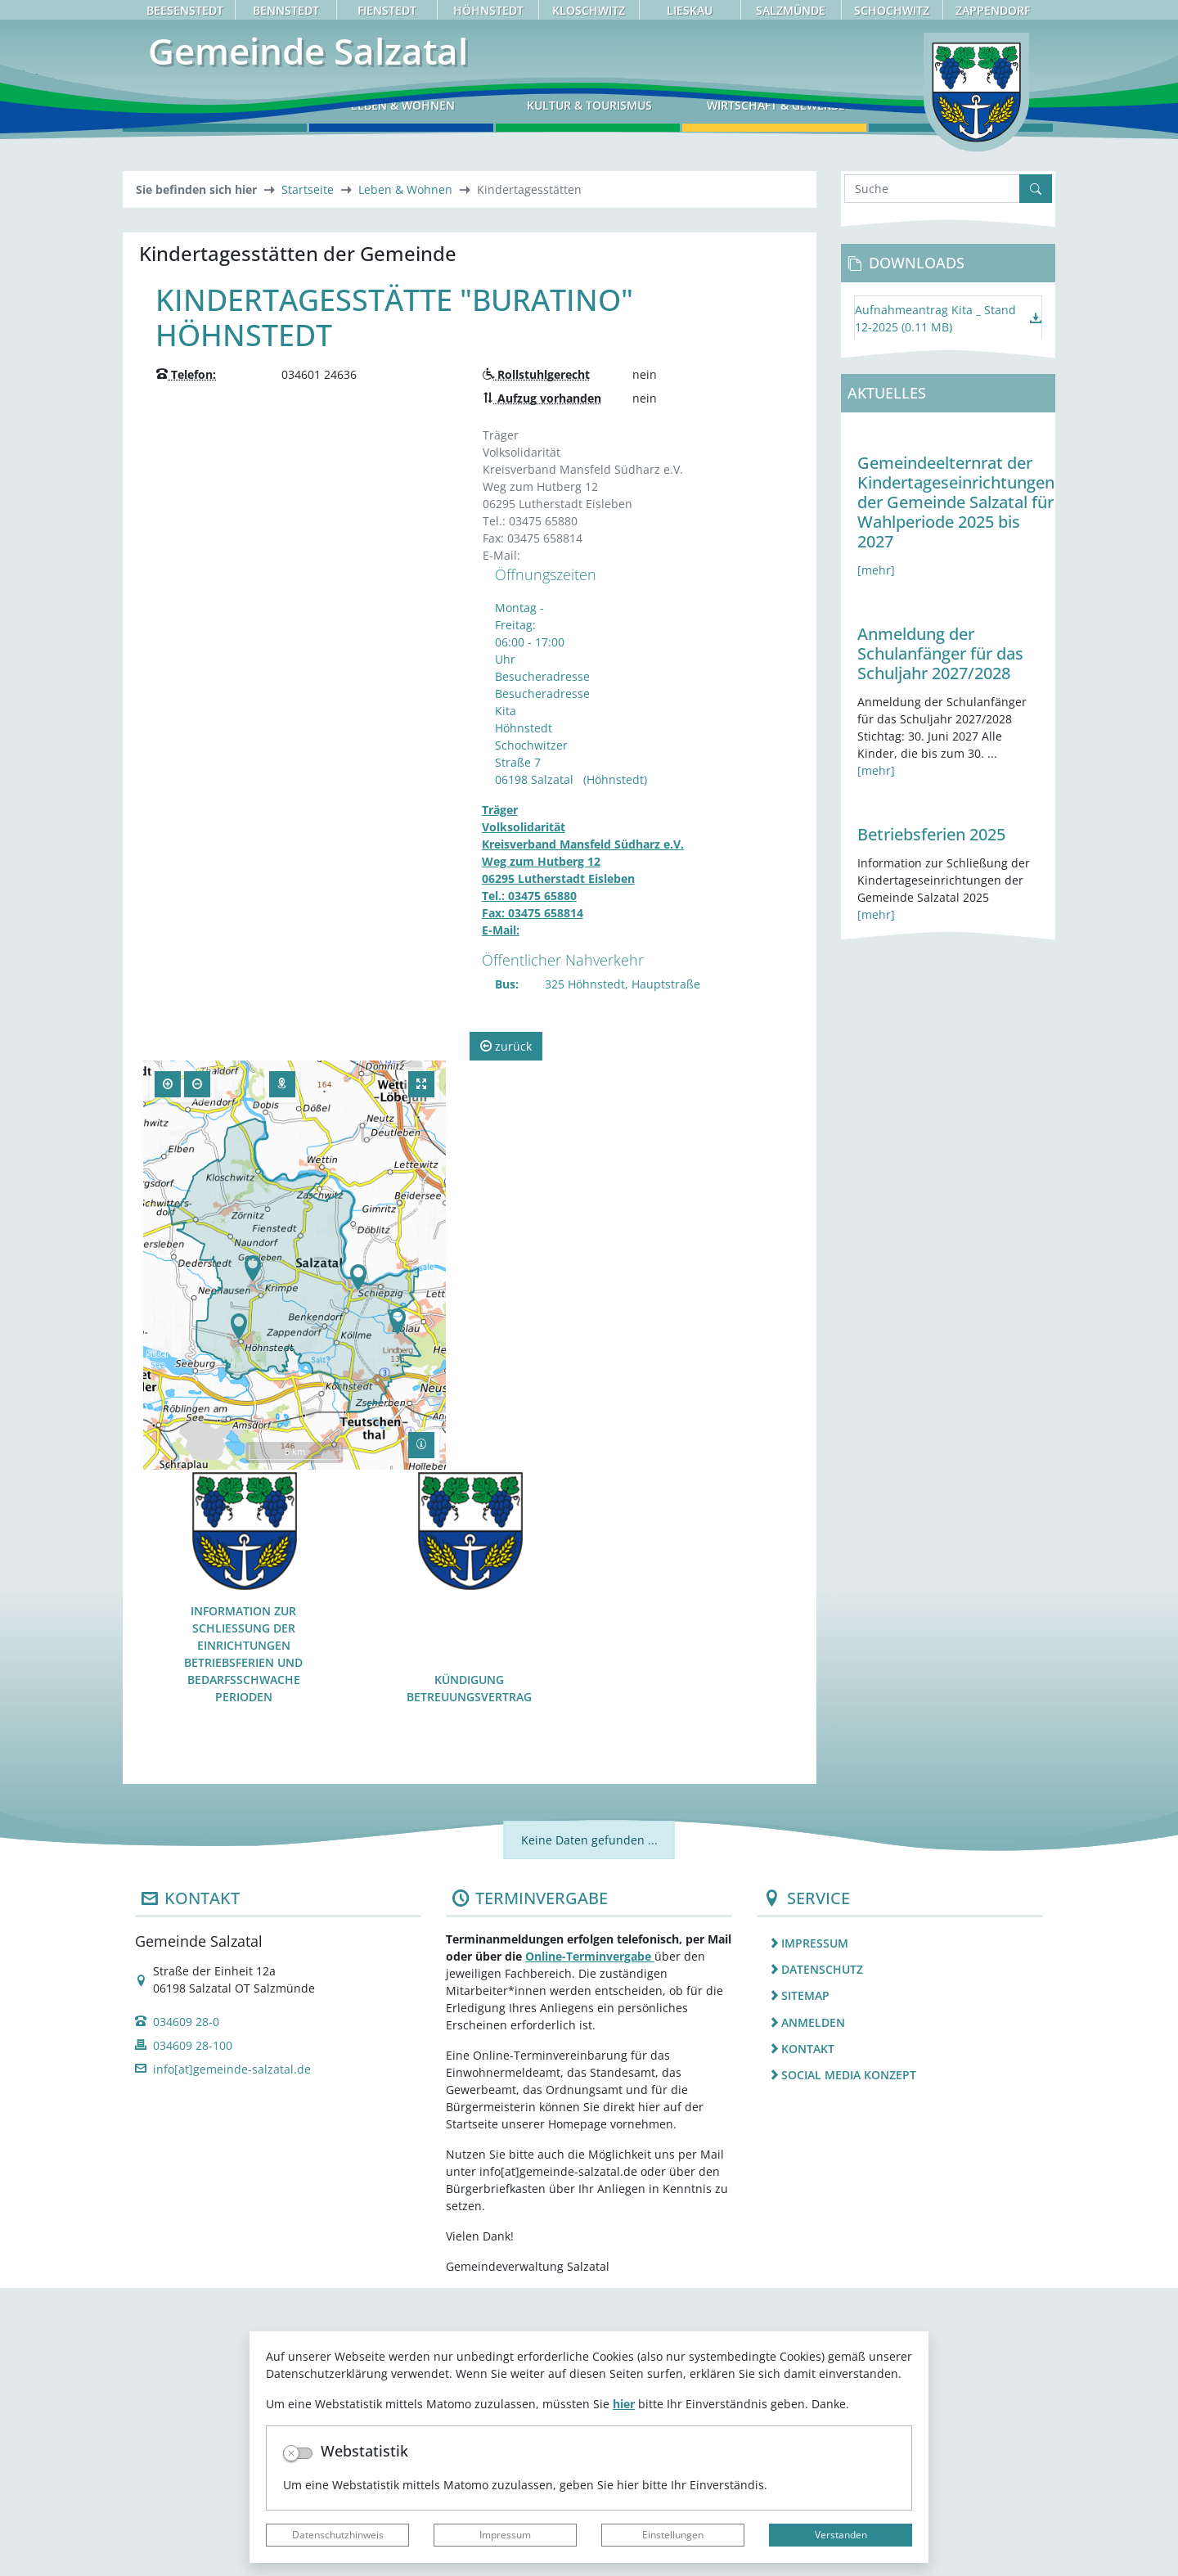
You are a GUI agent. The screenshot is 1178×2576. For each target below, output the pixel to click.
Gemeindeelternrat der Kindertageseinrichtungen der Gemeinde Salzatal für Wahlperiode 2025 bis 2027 (955, 791)
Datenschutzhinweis (338, 2535)
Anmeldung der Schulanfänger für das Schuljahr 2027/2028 (940, 942)
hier (624, 2404)
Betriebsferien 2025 (931, 1123)
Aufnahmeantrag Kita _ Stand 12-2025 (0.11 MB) (935, 606)
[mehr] (876, 859)
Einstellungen (673, 2535)
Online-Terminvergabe (589, 2244)
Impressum (505, 2535)
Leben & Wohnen (405, 478)
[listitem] (900, 2231)
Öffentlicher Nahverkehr (563, 1248)
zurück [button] (506, 1334)
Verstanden (841, 2535)
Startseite (307, 478)
